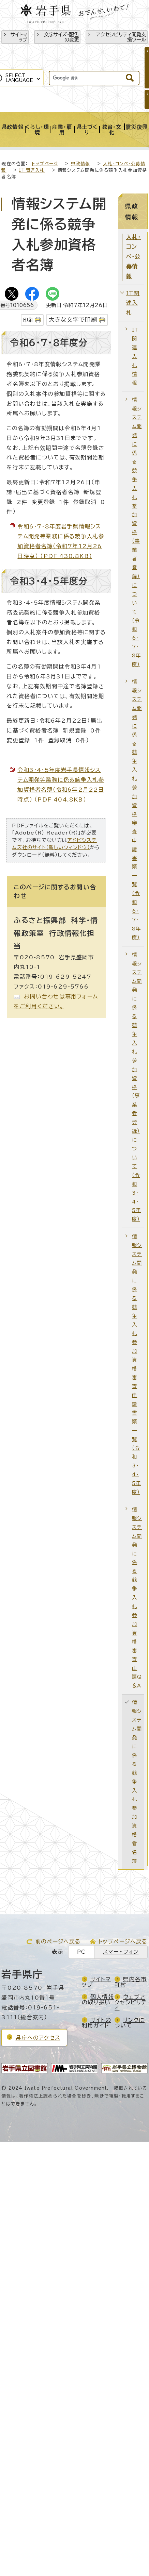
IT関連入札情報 (135, 356)
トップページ (45, 164)
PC (81, 1951)
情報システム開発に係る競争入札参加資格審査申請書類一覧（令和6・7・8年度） (137, 809)
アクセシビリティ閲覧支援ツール (121, 37)
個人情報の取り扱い (98, 1999)
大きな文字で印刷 (73, 319)
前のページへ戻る (58, 1941)
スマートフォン (120, 1951)
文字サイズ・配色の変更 (61, 37)
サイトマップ (19, 37)
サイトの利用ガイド (96, 2022)
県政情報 (80, 164)
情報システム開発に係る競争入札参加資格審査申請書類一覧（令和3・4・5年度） (137, 1364)
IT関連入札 (32, 170)
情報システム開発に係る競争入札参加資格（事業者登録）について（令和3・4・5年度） (137, 1087)
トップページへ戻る (123, 1941)
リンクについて (130, 2022)
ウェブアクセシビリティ (131, 2002)
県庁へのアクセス (37, 2037)
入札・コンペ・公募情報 (133, 256)
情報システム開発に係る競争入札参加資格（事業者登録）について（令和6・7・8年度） (137, 532)
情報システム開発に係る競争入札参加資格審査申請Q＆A (137, 1597)
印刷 (28, 319)
